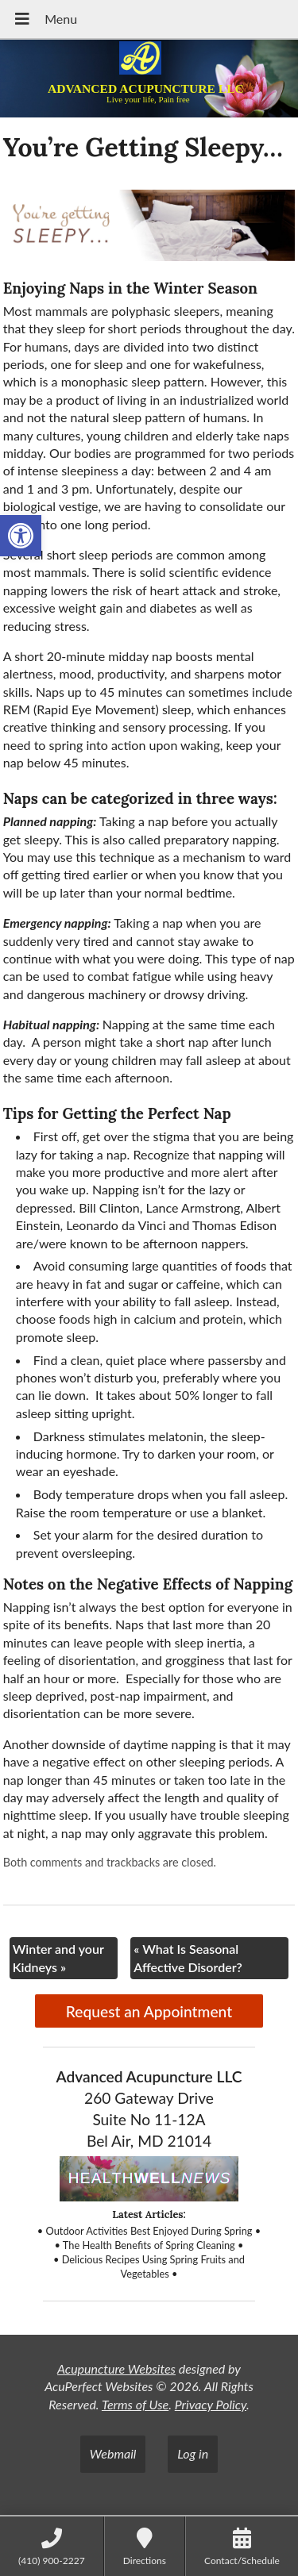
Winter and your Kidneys (58, 1957)
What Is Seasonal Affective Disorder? (188, 1957)
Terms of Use (135, 2404)
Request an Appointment (149, 2011)
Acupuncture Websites (116, 2368)
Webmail (113, 2453)
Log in (192, 2453)
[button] (20, 535)
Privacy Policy (210, 2404)
